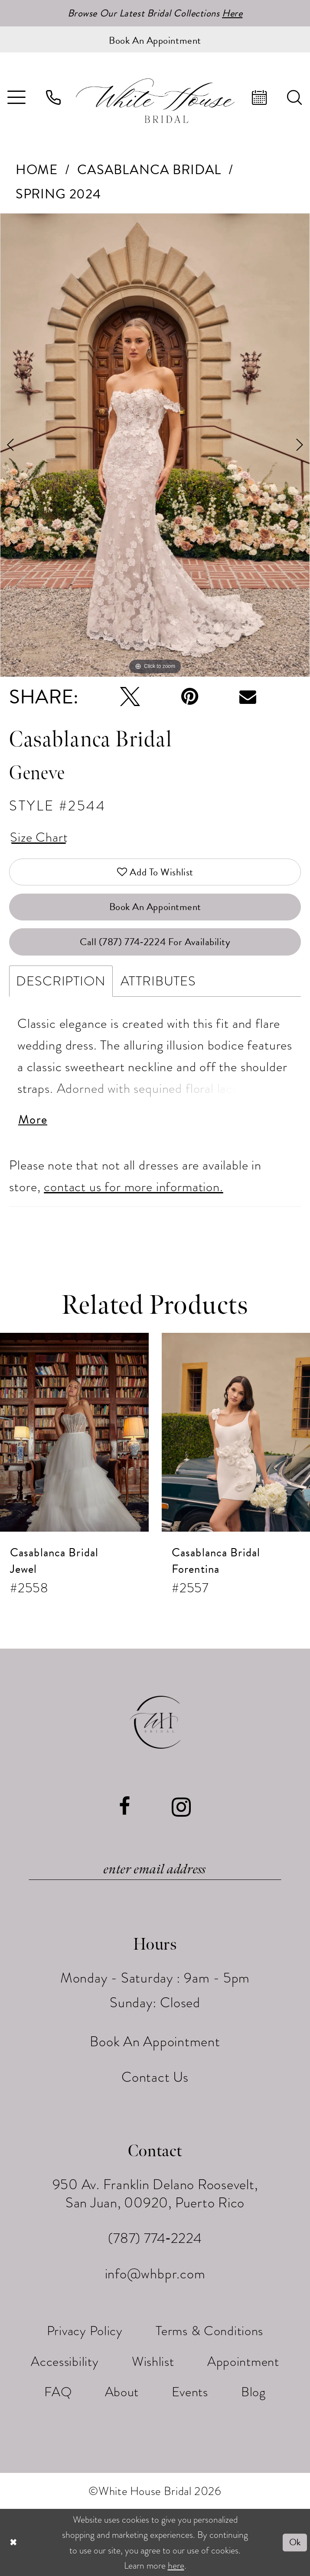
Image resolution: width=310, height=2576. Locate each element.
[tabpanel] (155, 445)
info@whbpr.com (155, 2273)
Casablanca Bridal (149, 170)
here (176, 2565)
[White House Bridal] (154, 100)
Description (60, 981)
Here (232, 13)
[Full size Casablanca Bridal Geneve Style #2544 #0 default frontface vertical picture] (155, 445)
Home (37, 170)
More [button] (33, 1119)
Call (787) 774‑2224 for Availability (155, 941)
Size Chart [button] (39, 837)
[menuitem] (54, 97)
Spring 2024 (58, 194)
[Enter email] (155, 1869)
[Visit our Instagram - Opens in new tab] (181, 1807)
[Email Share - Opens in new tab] (247, 697)
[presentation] (74, 1432)
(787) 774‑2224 (155, 2238)
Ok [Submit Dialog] (295, 2542)
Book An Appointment (155, 906)
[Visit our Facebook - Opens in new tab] (125, 1807)
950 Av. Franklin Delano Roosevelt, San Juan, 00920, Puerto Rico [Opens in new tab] (155, 2193)
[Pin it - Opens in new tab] (189, 697)
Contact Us (155, 2077)
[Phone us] (54, 97)
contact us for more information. (133, 1187)
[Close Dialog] (13, 2542)
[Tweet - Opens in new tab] (130, 697)
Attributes (158, 981)
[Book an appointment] (155, 39)
